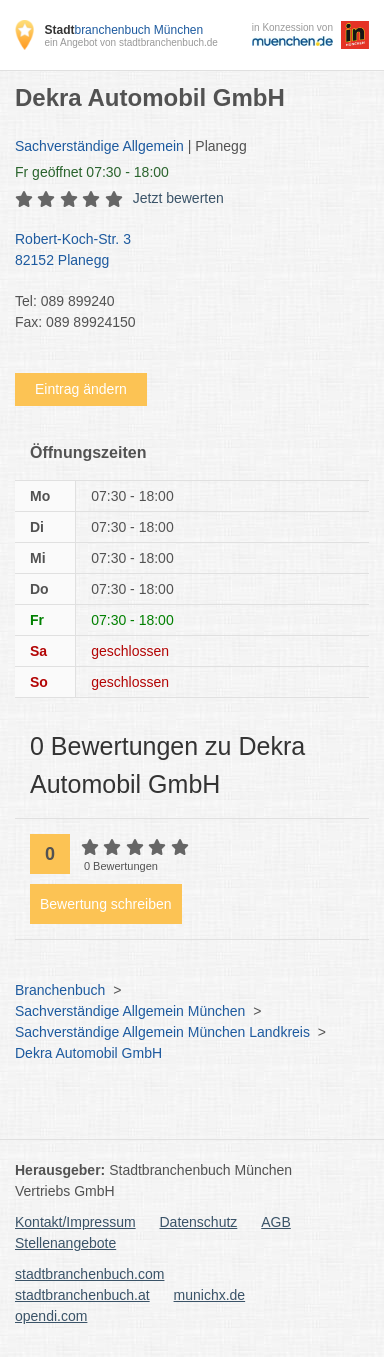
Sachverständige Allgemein (99, 146)
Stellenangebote (65, 1243)
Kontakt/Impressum (75, 1222)
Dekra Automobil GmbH (88, 1053)
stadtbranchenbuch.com (89, 1274)
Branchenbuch (60, 990)
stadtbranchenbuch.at (82, 1295)
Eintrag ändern (81, 389)
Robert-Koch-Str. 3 (182, 251)
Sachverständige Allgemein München (130, 1011)
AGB (276, 1222)
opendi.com (51, 1316)
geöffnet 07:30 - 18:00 (92, 172)
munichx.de (210, 1295)
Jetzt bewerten (178, 198)
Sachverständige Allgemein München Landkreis (162, 1032)
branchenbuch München (123, 30)
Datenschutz (199, 1222)
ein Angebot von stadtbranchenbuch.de (130, 42)
